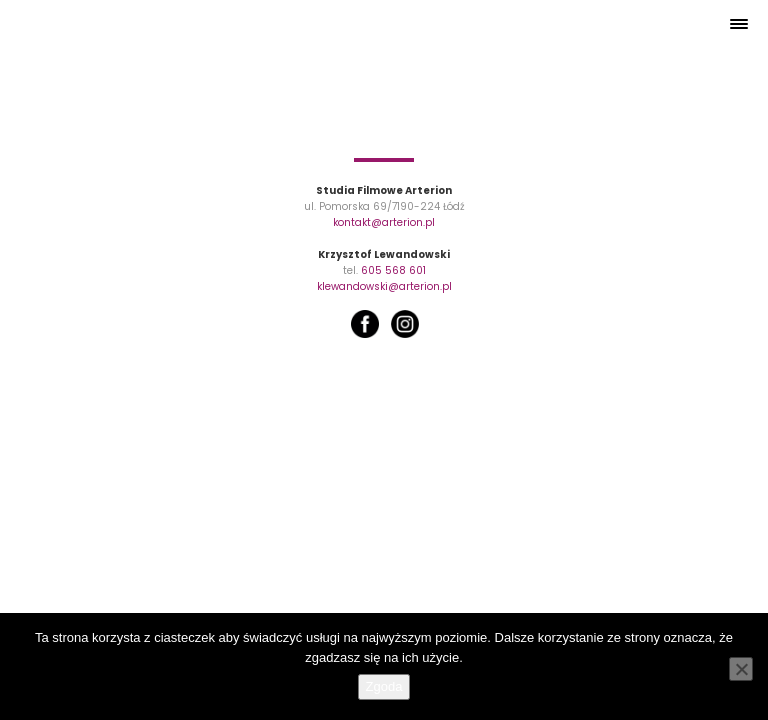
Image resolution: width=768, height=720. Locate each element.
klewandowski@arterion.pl (384, 286)
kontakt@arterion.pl (384, 222)
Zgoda (384, 686)
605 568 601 (393, 270)
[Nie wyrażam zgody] (741, 669)
